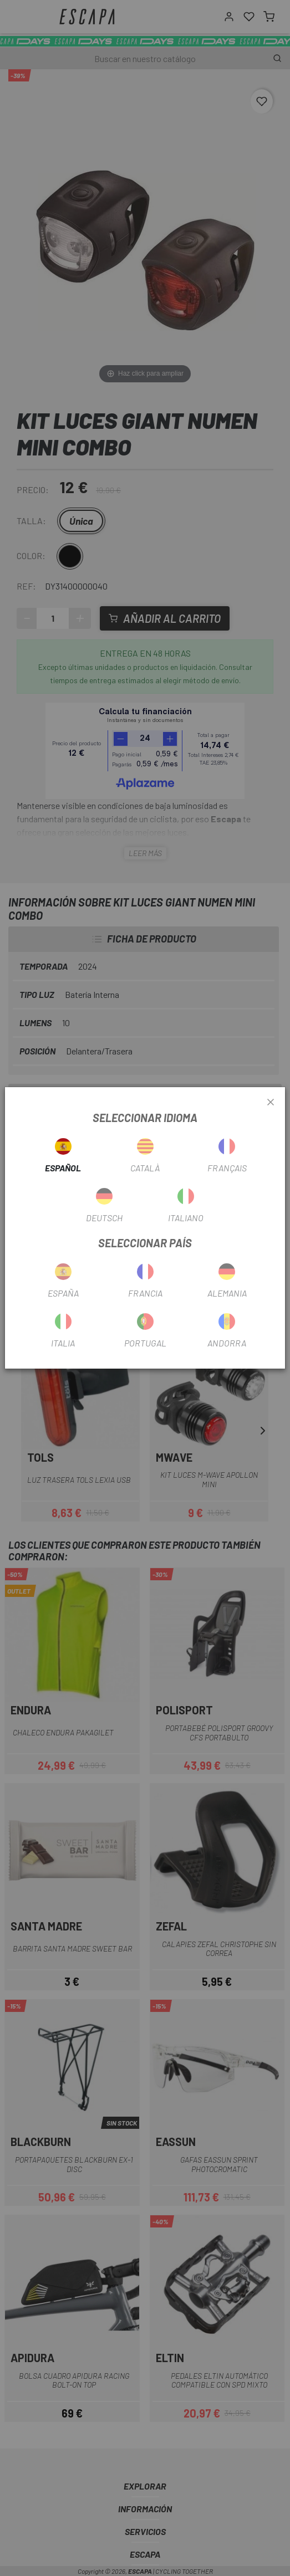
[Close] (270, 1102)
